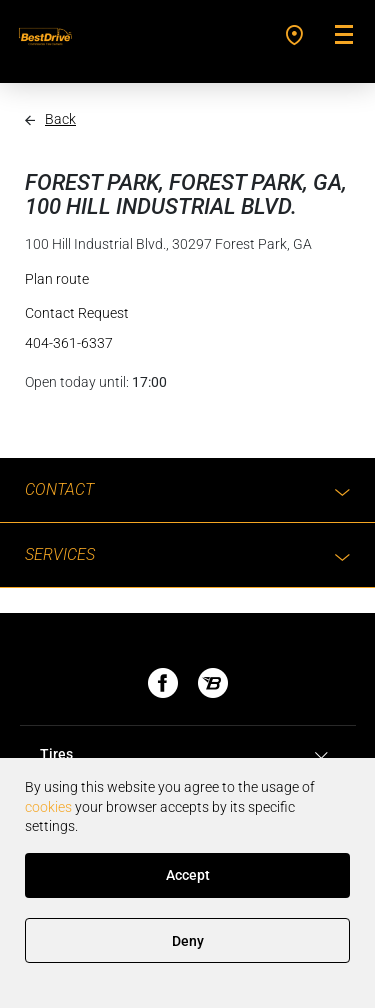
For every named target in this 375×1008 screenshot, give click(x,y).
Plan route (57, 279)
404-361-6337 (69, 343)
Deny (188, 941)
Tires (187, 755)
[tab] (187, 755)
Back (60, 119)
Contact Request (77, 313)
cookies (48, 807)
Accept (188, 875)
